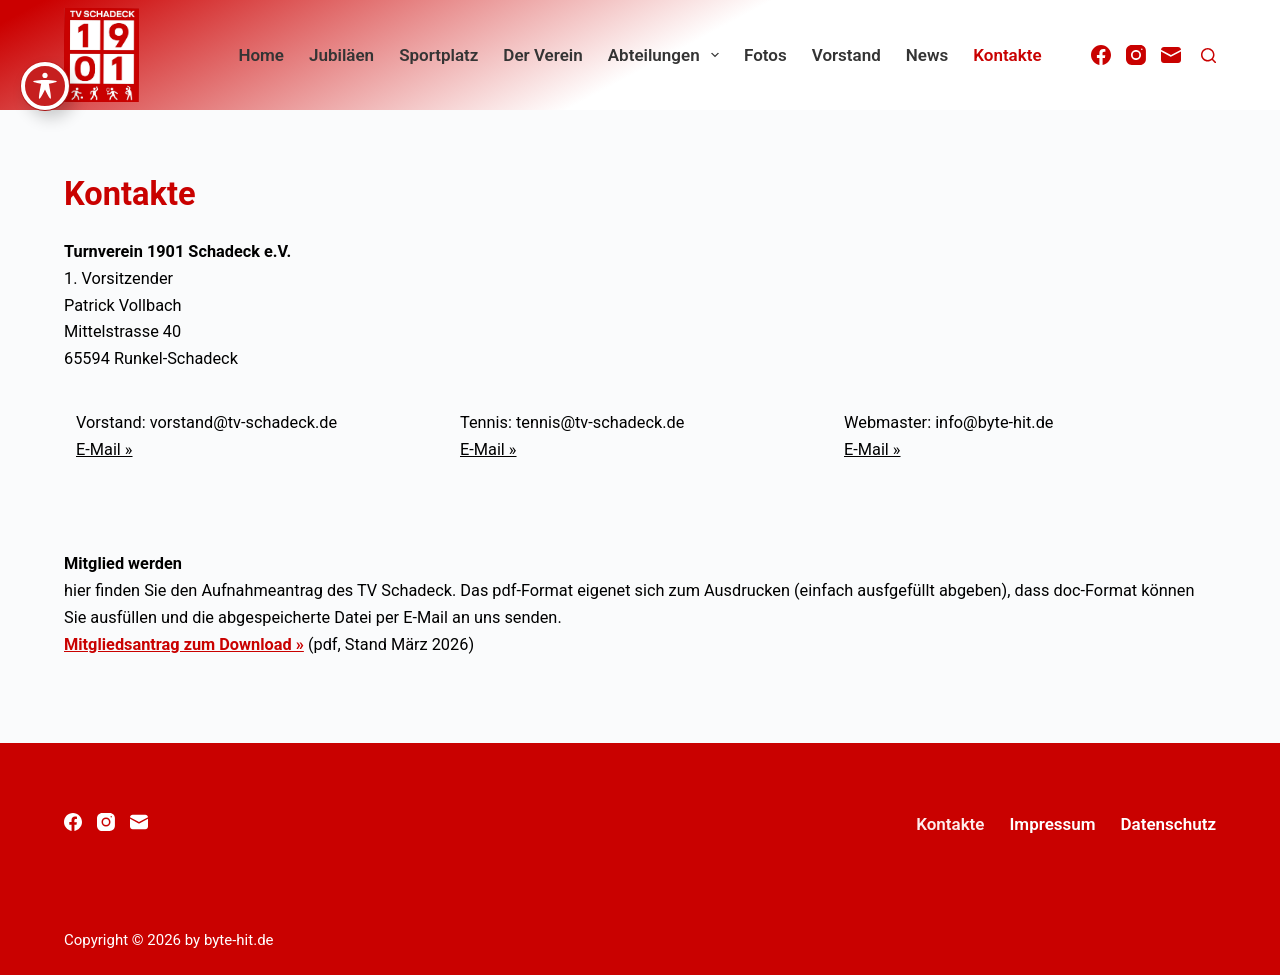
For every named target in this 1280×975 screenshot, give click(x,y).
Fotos (765, 55)
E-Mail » (104, 449)
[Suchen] (1208, 55)
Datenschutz (1168, 824)
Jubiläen (341, 55)
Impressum (1052, 824)
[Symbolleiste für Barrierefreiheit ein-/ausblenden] (45, 30)
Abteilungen (667, 55)
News (927, 55)
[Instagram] (1136, 55)
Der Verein (542, 55)
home (261, 55)
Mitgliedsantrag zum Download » (184, 644)
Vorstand (846, 55)
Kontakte (1007, 55)
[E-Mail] (1171, 55)
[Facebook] (1101, 55)
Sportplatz (438, 55)
